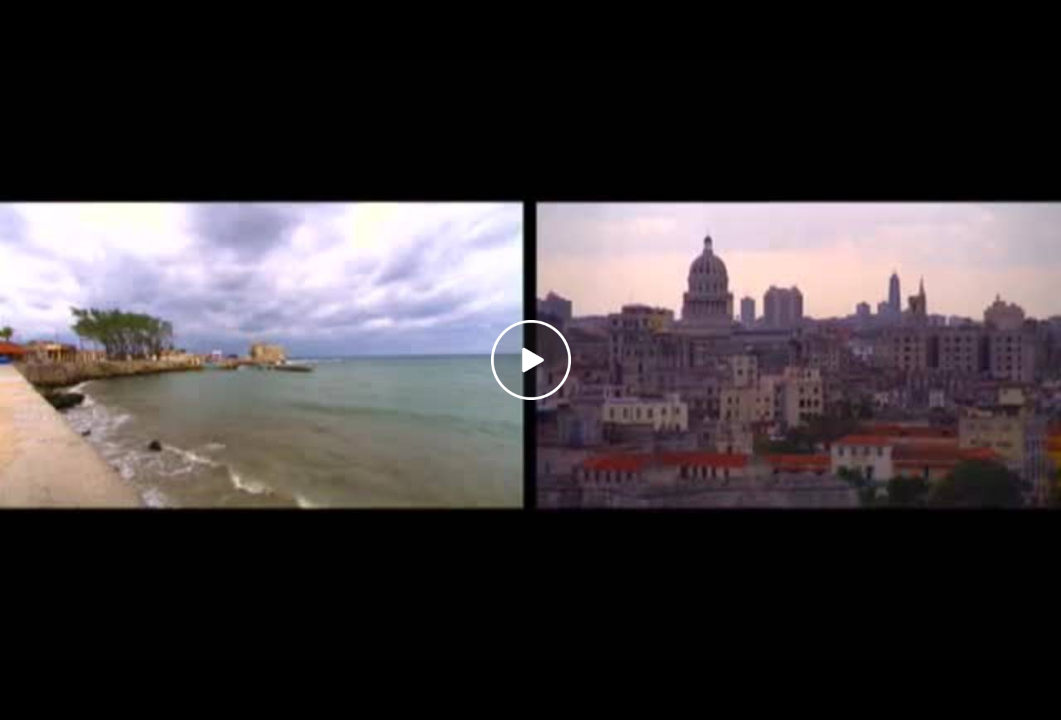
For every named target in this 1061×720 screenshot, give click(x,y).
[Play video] (531, 360)
